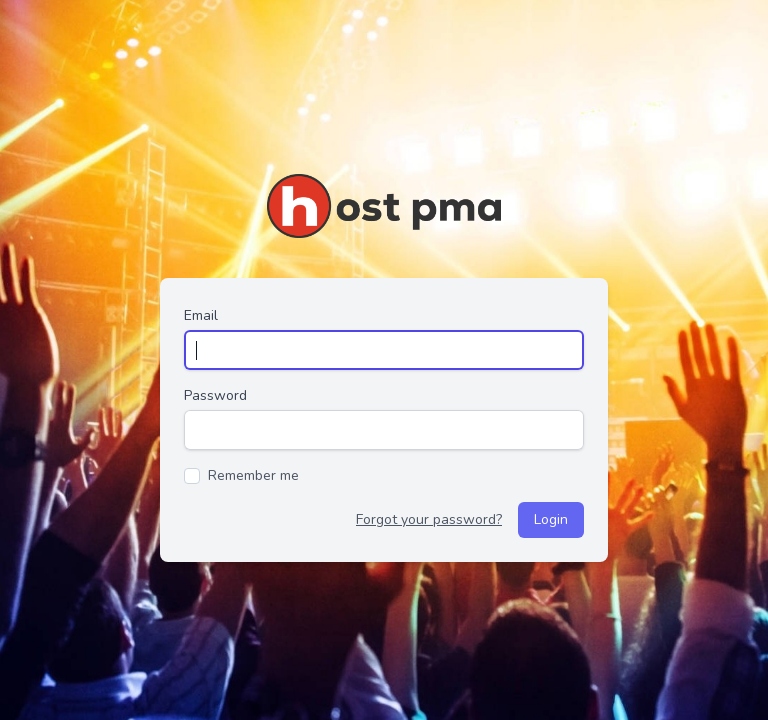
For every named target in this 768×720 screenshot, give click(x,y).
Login (551, 519)
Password (215, 395)
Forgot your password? (429, 519)
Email (201, 315)
